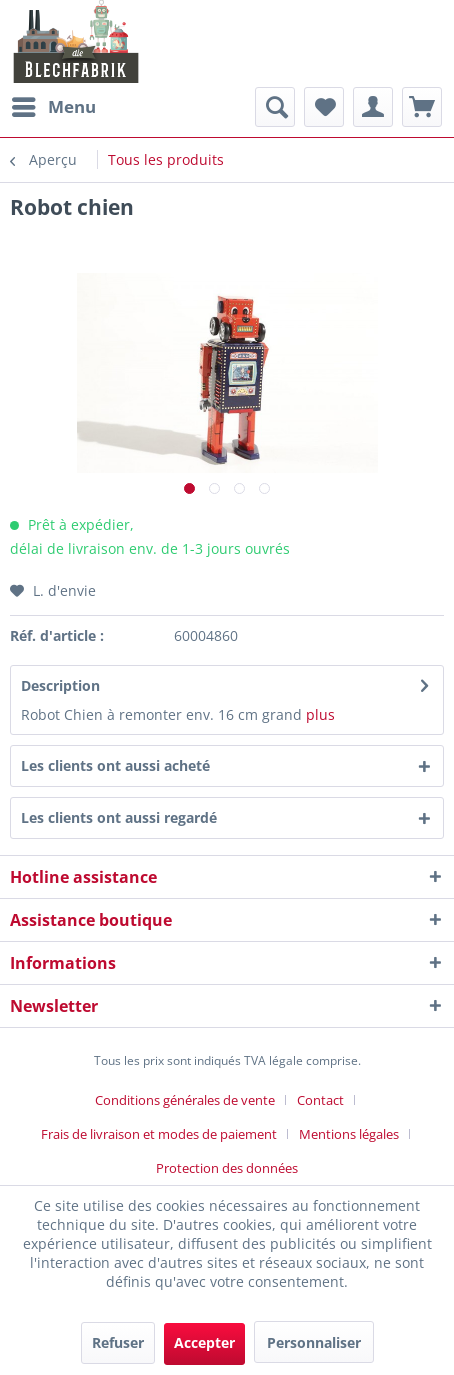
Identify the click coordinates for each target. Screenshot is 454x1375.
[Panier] (422, 107)
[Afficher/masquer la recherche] (275, 107)
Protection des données (227, 1168)
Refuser (118, 1342)
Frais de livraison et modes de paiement (159, 1134)
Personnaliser (314, 1342)
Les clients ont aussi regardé (119, 817)
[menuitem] (53, 107)
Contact (320, 1100)
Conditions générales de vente (185, 1100)
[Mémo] (324, 107)
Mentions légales (349, 1134)
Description (60, 685)
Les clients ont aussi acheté (115, 765)
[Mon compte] (373, 107)
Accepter (204, 1342)
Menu (54, 104)
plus (320, 714)
